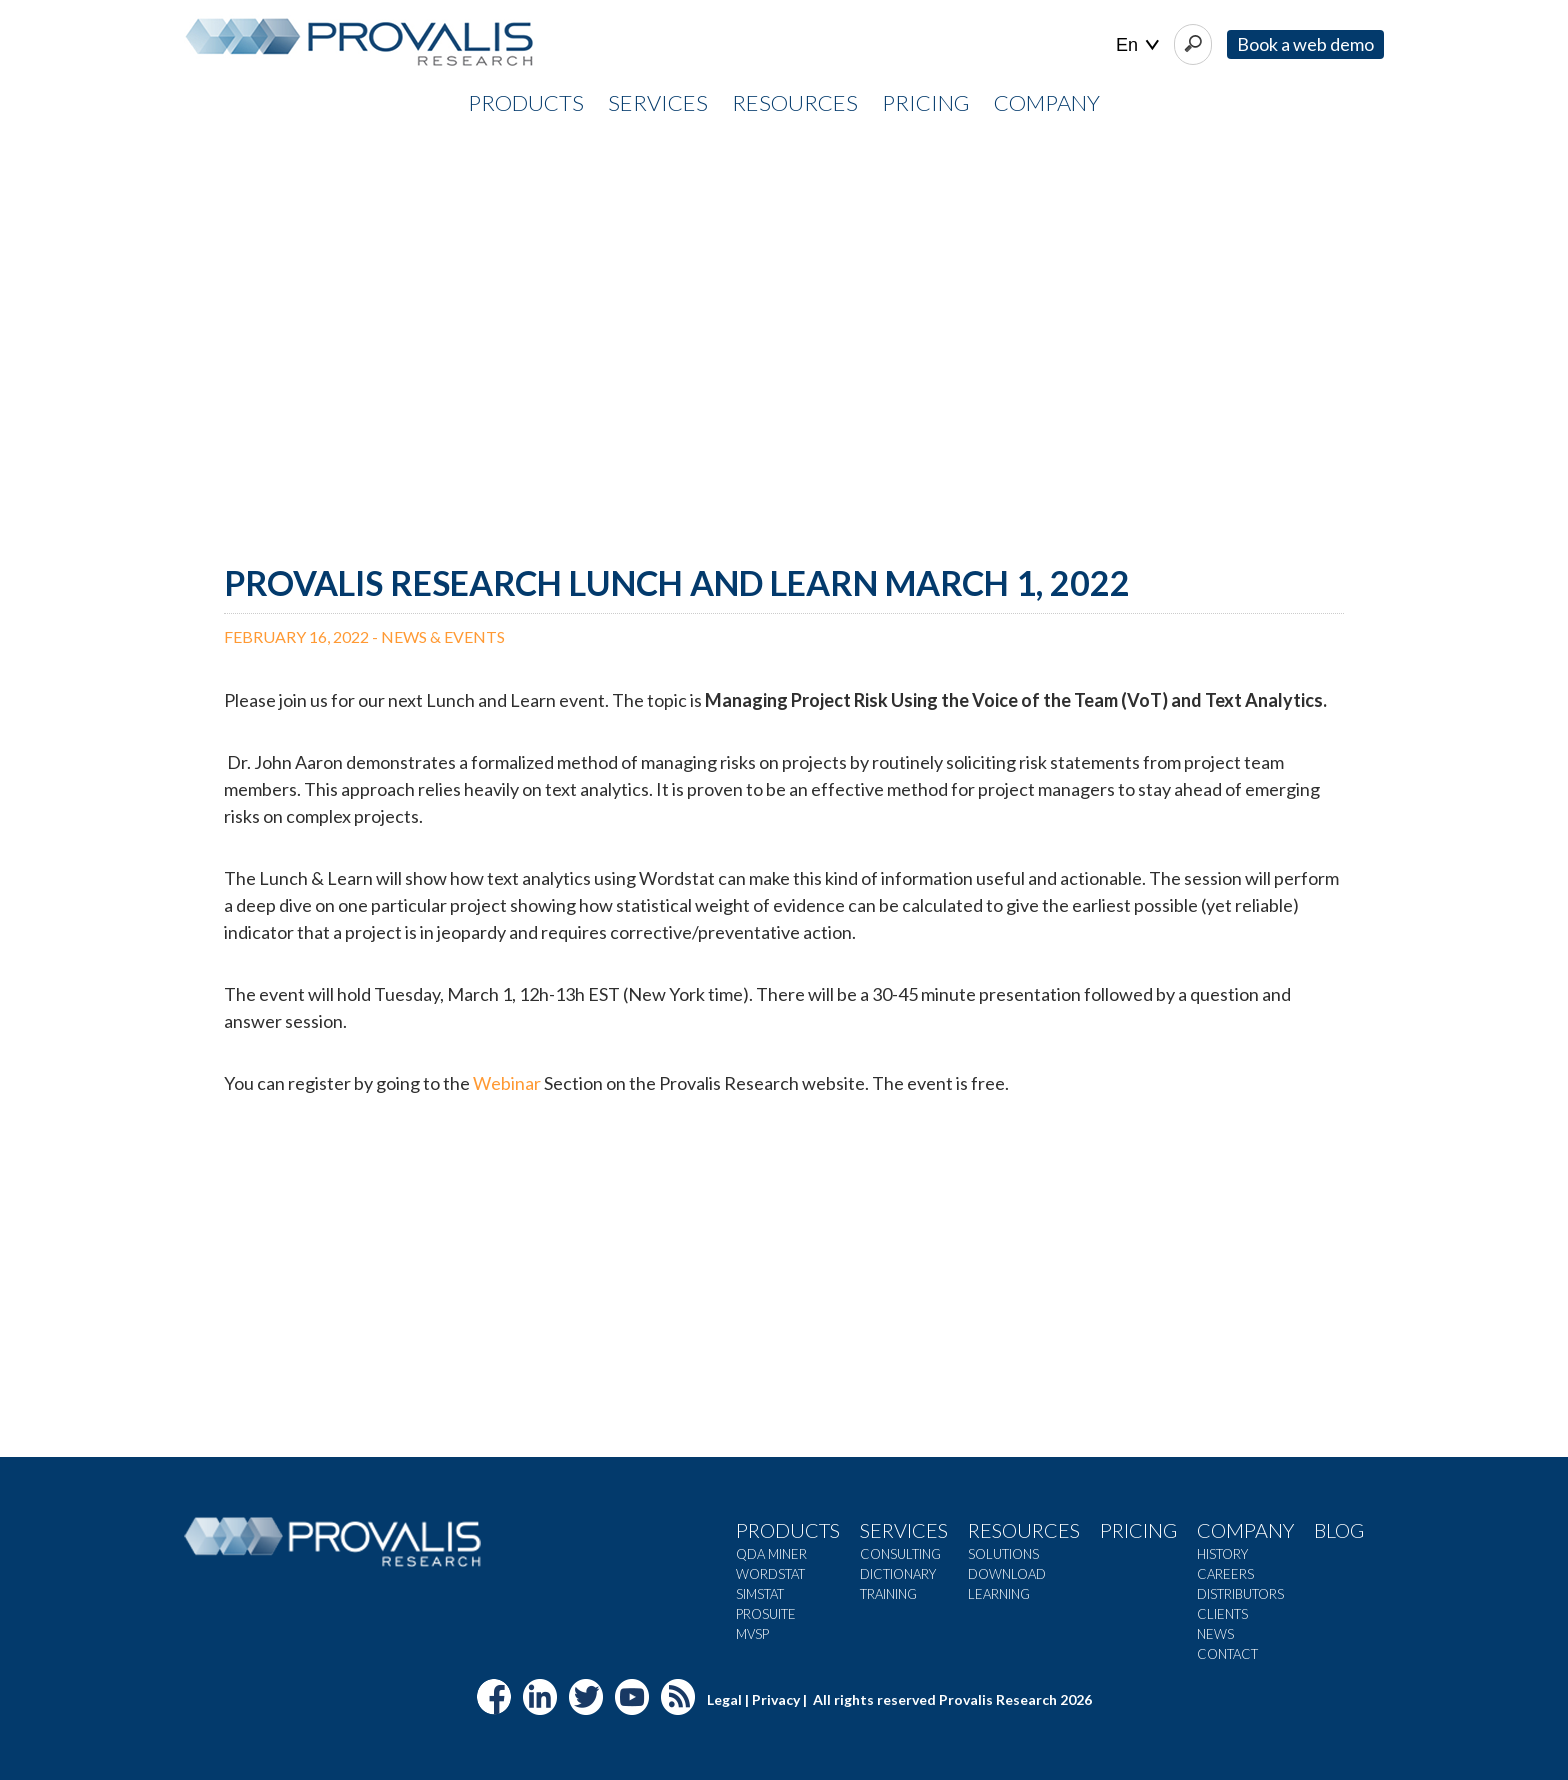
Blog (1339, 1530)
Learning (999, 1594)
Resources (1024, 1530)
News (1215, 1634)
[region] (784, 331)
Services (904, 1530)
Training (888, 1594)
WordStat (770, 1574)
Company (1245, 1530)
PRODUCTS (526, 102)
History (1222, 1554)
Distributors (1240, 1594)
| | (1137, 45)
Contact (1227, 1654)
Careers (1225, 1574)
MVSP (752, 1634)
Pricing (1138, 1530)
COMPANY (1047, 102)
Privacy (776, 1699)
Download (1007, 1574)
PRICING (926, 102)
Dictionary (898, 1574)
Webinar (507, 1083)
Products (788, 1530)
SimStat (760, 1594)
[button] (31, 331)
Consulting (900, 1554)
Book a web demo (1305, 44)
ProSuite (766, 1614)
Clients (1222, 1614)
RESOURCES (795, 102)
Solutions (1003, 1554)
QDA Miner (771, 1554)
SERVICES (658, 102)
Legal (724, 1699)
